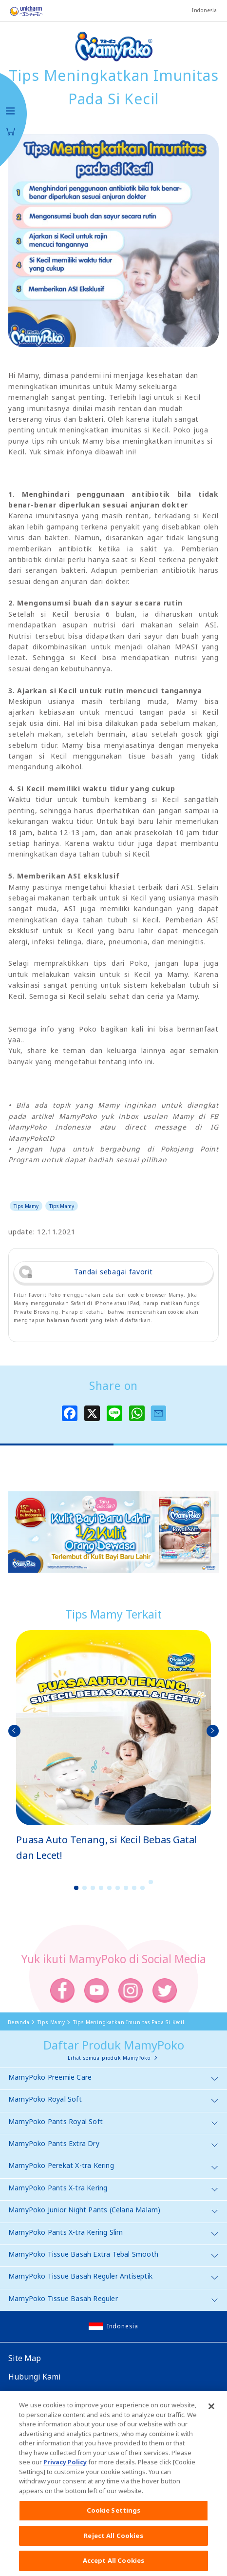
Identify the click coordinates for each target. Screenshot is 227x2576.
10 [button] (151, 1882)
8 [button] (134, 1888)
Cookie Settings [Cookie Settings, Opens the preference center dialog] (114, 2516)
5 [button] (109, 1888)
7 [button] (126, 1888)
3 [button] (93, 1888)
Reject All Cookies (113, 2541)
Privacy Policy (65, 2467)
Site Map (24, 2358)
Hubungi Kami (34, 2376)
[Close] (211, 2412)
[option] (113, 1746)
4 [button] (101, 1888)
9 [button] (142, 1888)
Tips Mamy (26, 1206)
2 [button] (84, 1888)
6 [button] (117, 1888)
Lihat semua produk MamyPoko (109, 2057)
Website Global (36, 2394)
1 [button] (76, 1888)
